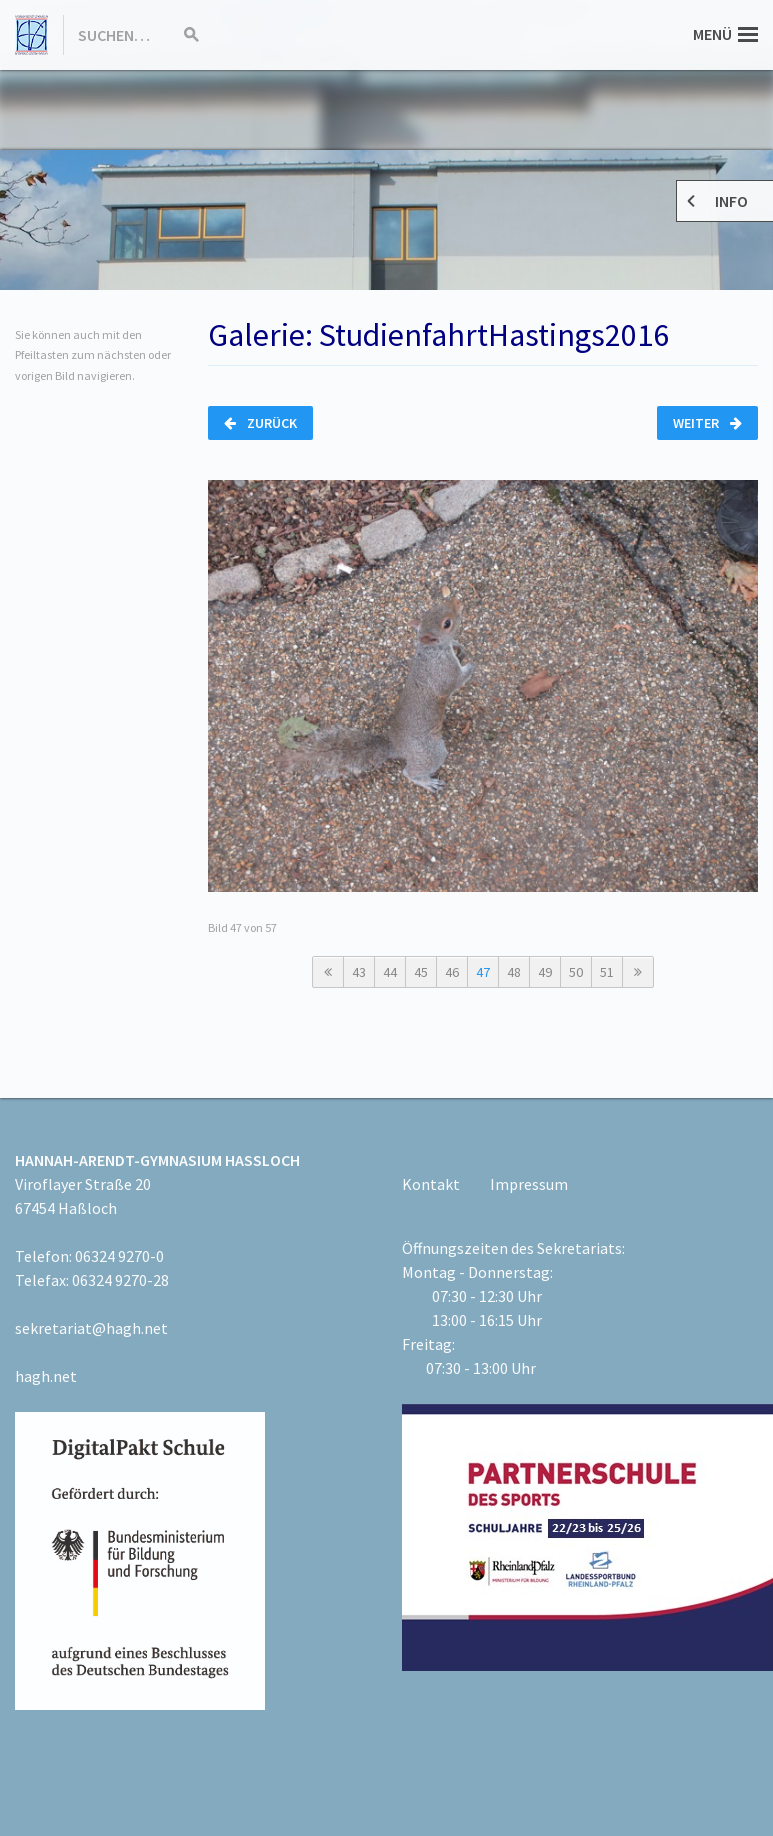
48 (514, 972)
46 (452, 972)
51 (607, 972)
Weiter (707, 423)
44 (390, 972)
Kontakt (431, 1184)
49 (545, 972)
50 (576, 972)
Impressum (529, 1184)
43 (359, 972)
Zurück (260, 423)
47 (483, 972)
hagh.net (46, 1376)
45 (421, 972)
